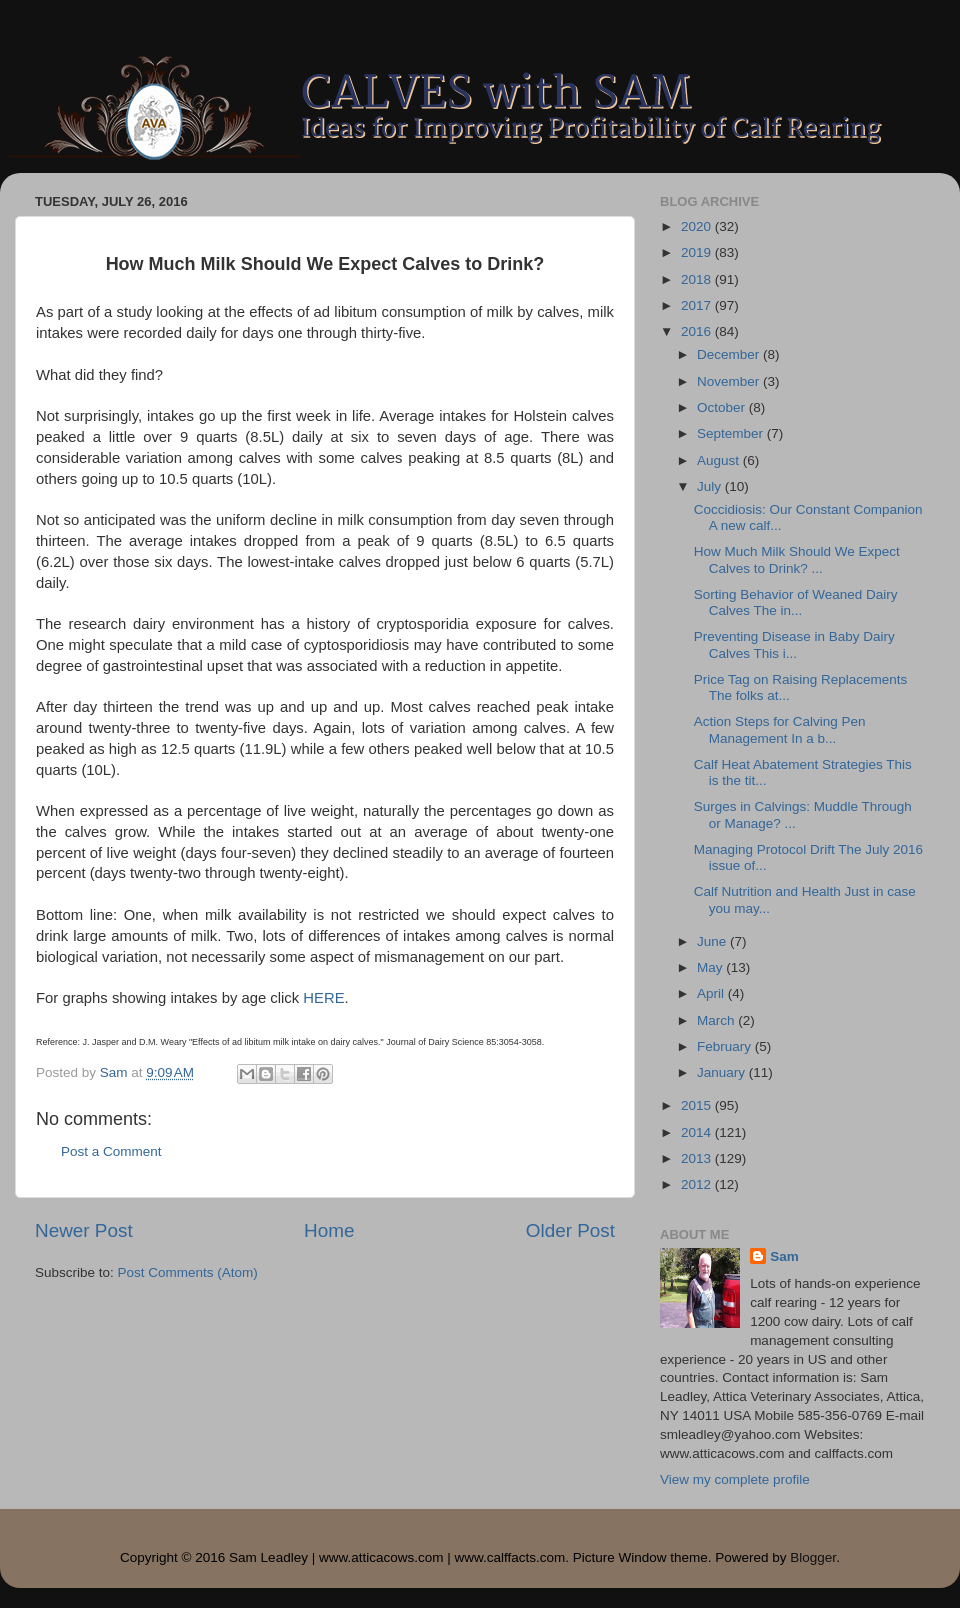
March (717, 1020)
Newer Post (84, 1230)
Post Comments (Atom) (188, 1272)
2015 (698, 1105)
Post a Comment (111, 1151)
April (712, 993)
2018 (698, 279)
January (723, 1072)
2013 (698, 1158)
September (732, 433)
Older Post (570, 1230)
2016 (698, 331)
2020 (698, 226)
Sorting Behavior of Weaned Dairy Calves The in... (796, 602)
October (723, 407)
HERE (323, 998)
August (720, 460)
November (730, 381)
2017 (698, 305)
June (713, 941)
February (726, 1046)
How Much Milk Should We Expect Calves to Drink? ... (797, 559)
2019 (698, 252)
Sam (784, 1256)
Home (329, 1230)
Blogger (813, 1557)
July (711, 486)
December (730, 354)
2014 (698, 1132)
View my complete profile (735, 1479)
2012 (698, 1184)
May (711, 967)
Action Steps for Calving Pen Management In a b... (780, 729)
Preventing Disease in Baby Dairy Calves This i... (794, 644)
